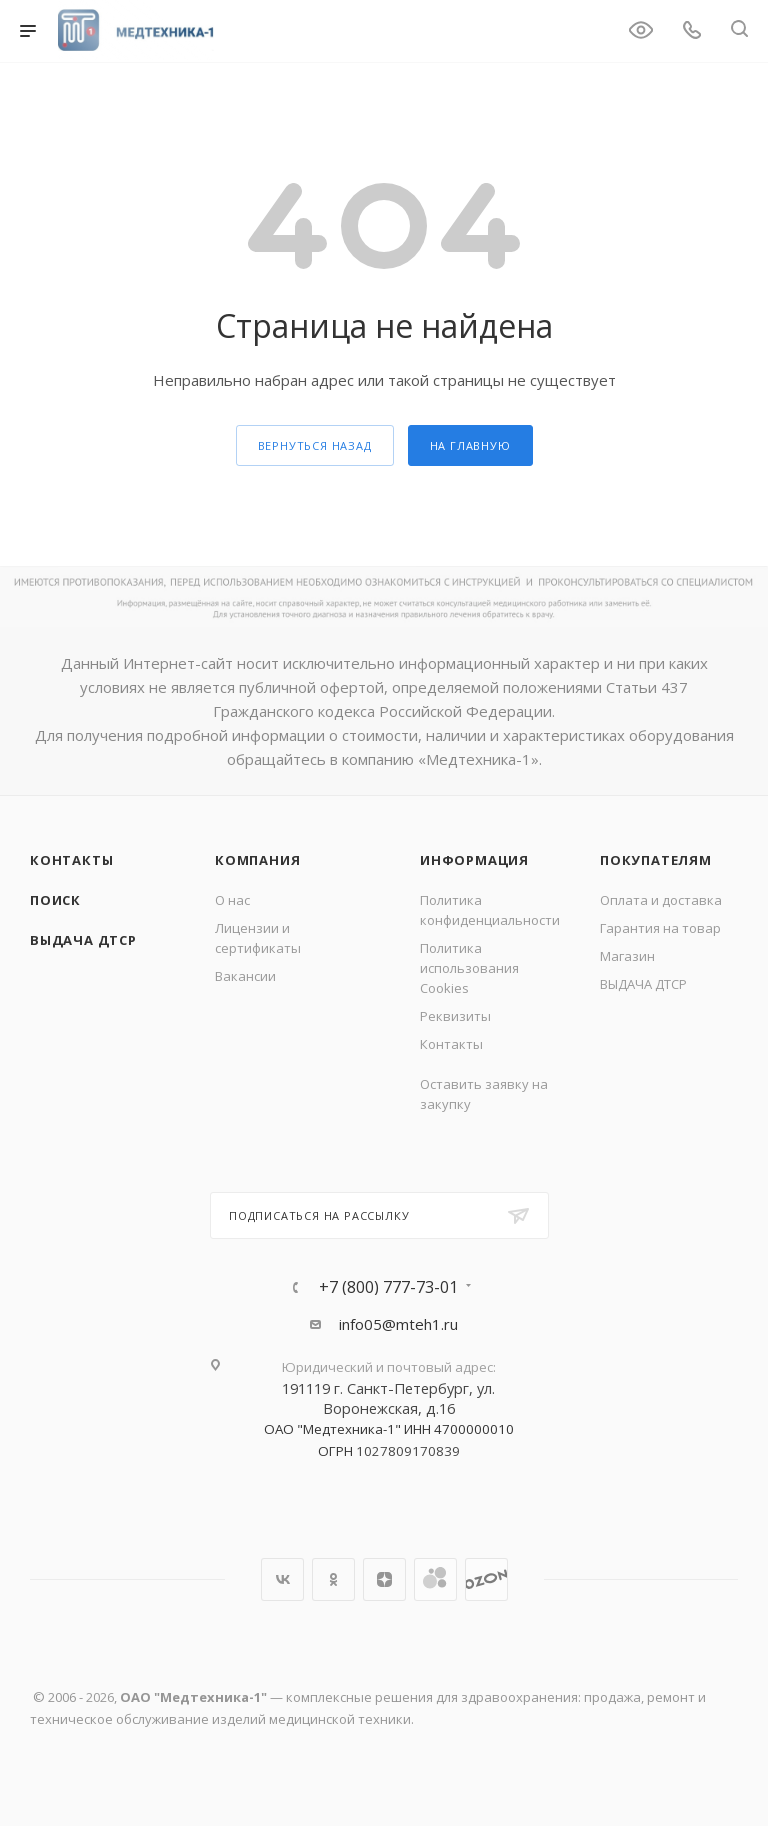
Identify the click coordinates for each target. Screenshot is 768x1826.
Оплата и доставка (661, 900)
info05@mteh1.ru (398, 1324)
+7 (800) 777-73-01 (388, 1287)
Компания (257, 860)
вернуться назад (315, 445)
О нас (232, 900)
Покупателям (656, 860)
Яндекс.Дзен (384, 1579)
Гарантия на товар (660, 928)
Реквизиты (455, 1016)
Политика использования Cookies (469, 968)
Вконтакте (282, 1579)
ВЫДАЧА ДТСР (83, 940)
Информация (474, 860)
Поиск (55, 900)
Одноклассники (333, 1579)
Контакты (71, 860)
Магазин (627, 956)
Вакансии (245, 976)
